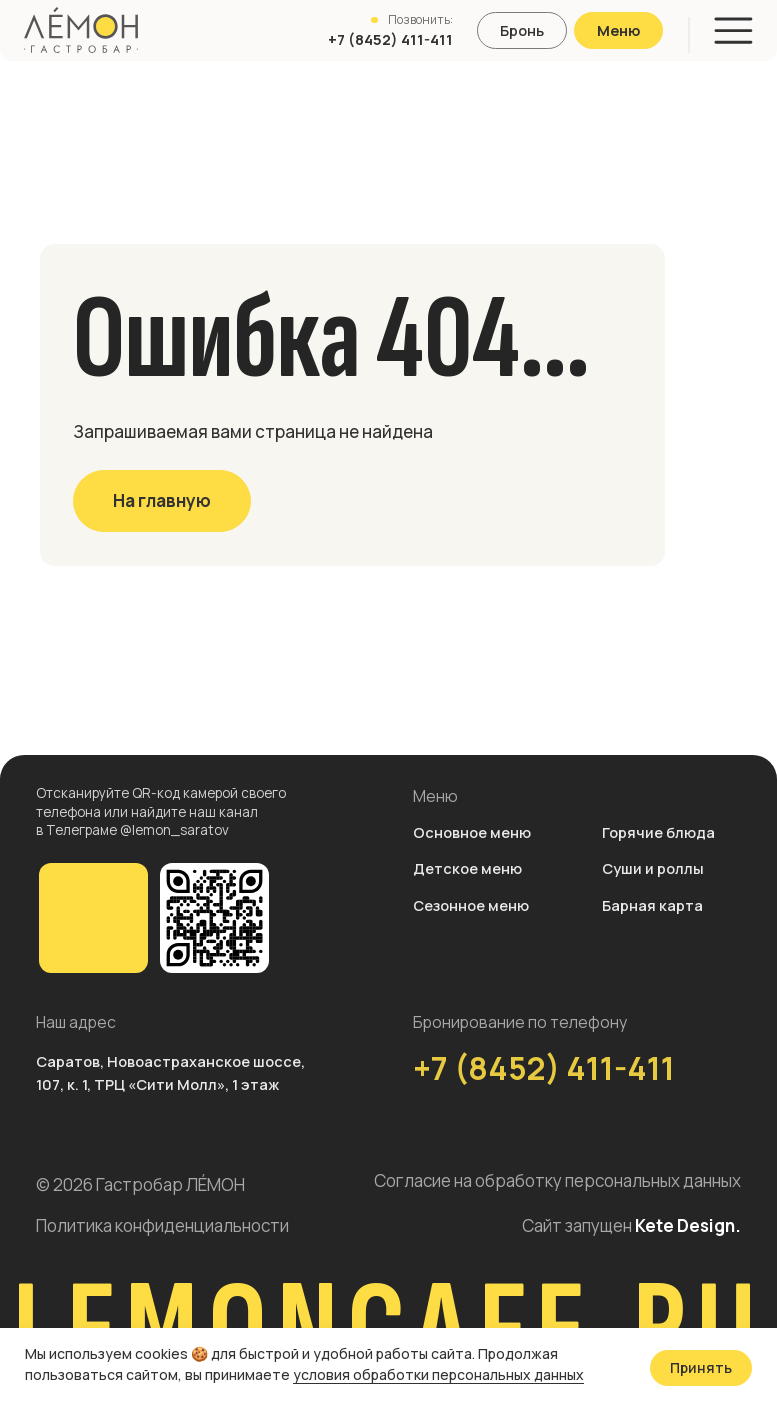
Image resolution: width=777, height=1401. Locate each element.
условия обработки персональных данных (438, 1374)
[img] (93, 918)
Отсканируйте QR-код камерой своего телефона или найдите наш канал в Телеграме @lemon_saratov (161, 811)
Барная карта (652, 905)
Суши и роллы (653, 868)
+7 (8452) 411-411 (544, 1067)
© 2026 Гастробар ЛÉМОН (140, 1184)
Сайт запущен (631, 1225)
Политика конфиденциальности (162, 1225)
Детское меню (467, 868)
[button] (522, 30)
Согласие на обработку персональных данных (557, 1180)
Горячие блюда (658, 832)
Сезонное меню (471, 905)
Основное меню (472, 832)
